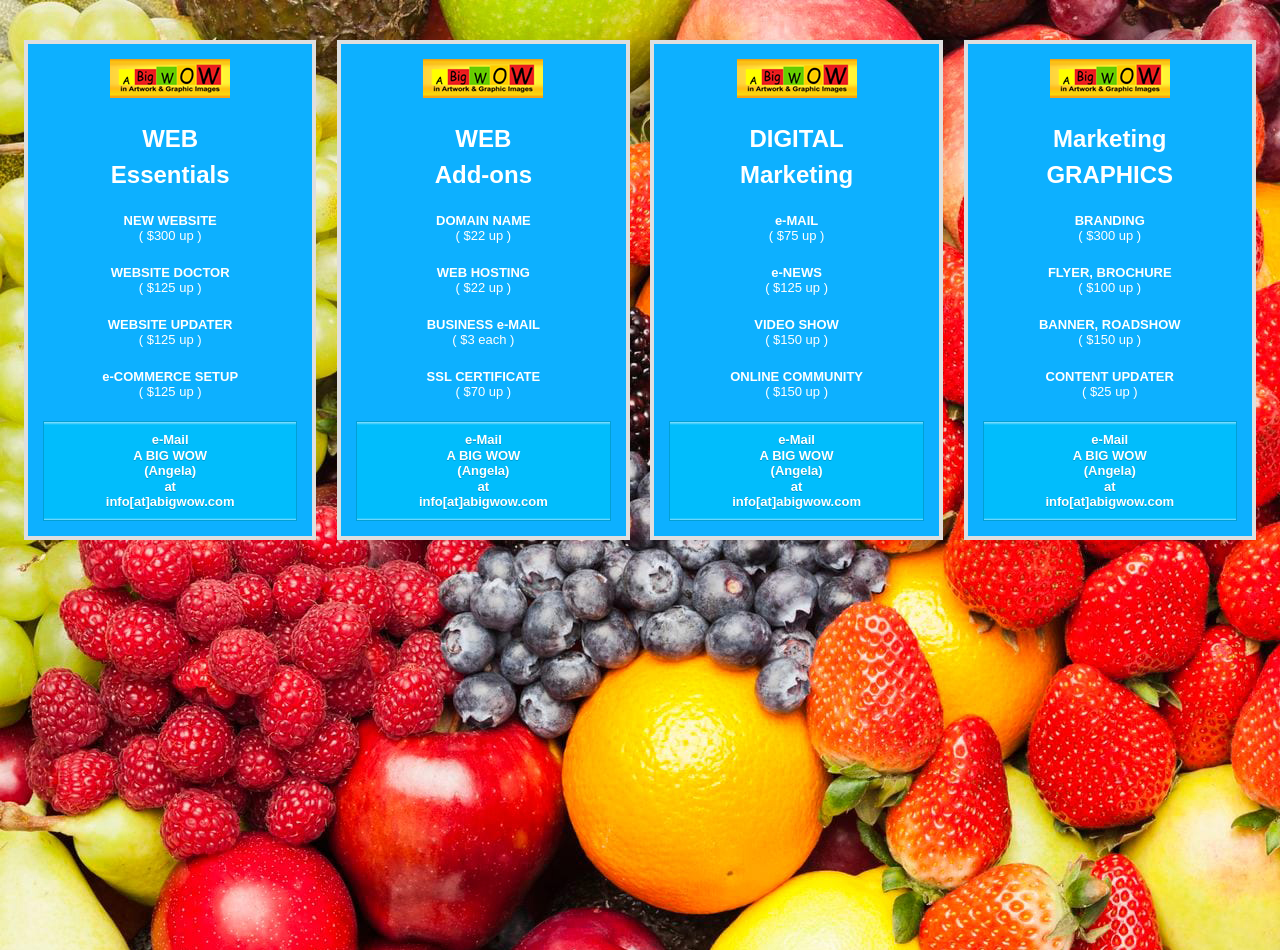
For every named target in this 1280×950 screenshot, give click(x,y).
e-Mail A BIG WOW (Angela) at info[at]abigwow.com (170, 470)
